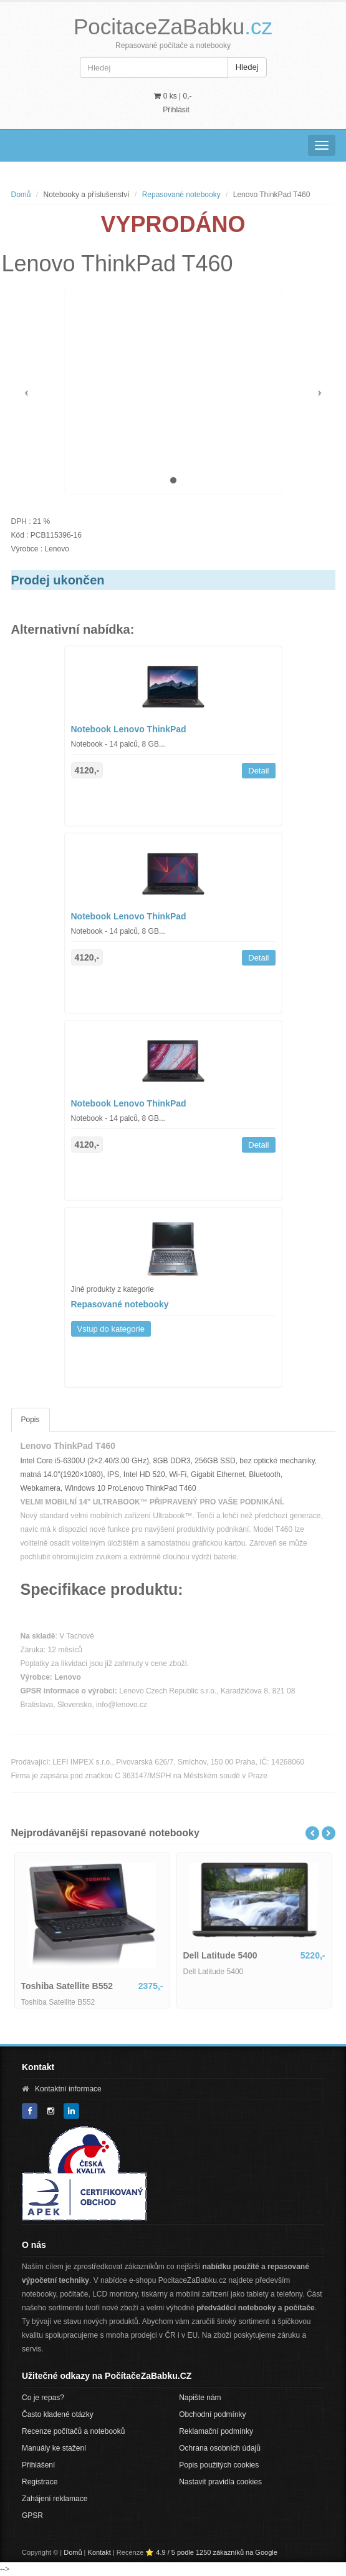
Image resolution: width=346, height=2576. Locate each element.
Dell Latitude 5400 (220, 1955)
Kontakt (99, 2552)
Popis (30, 1419)
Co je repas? (43, 2397)
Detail (258, 770)
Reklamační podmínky (216, 2431)
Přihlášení (38, 2465)
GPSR (32, 2515)
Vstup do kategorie (111, 1329)
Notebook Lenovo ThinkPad (128, 729)
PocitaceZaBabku (173, 26)
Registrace (39, 2481)
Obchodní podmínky (212, 2414)
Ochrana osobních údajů (220, 2448)
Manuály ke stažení (54, 2448)
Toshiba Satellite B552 (67, 1986)
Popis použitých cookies (219, 2465)
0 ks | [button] (172, 96)
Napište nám (200, 2397)
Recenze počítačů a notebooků (73, 2431)
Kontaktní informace (68, 2089)
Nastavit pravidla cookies (220, 2481)
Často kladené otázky (58, 2414)
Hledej (247, 67)
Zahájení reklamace (54, 2498)
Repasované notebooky (181, 194)
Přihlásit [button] (176, 109)
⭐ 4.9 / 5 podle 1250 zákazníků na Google (211, 2552)
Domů (21, 194)
